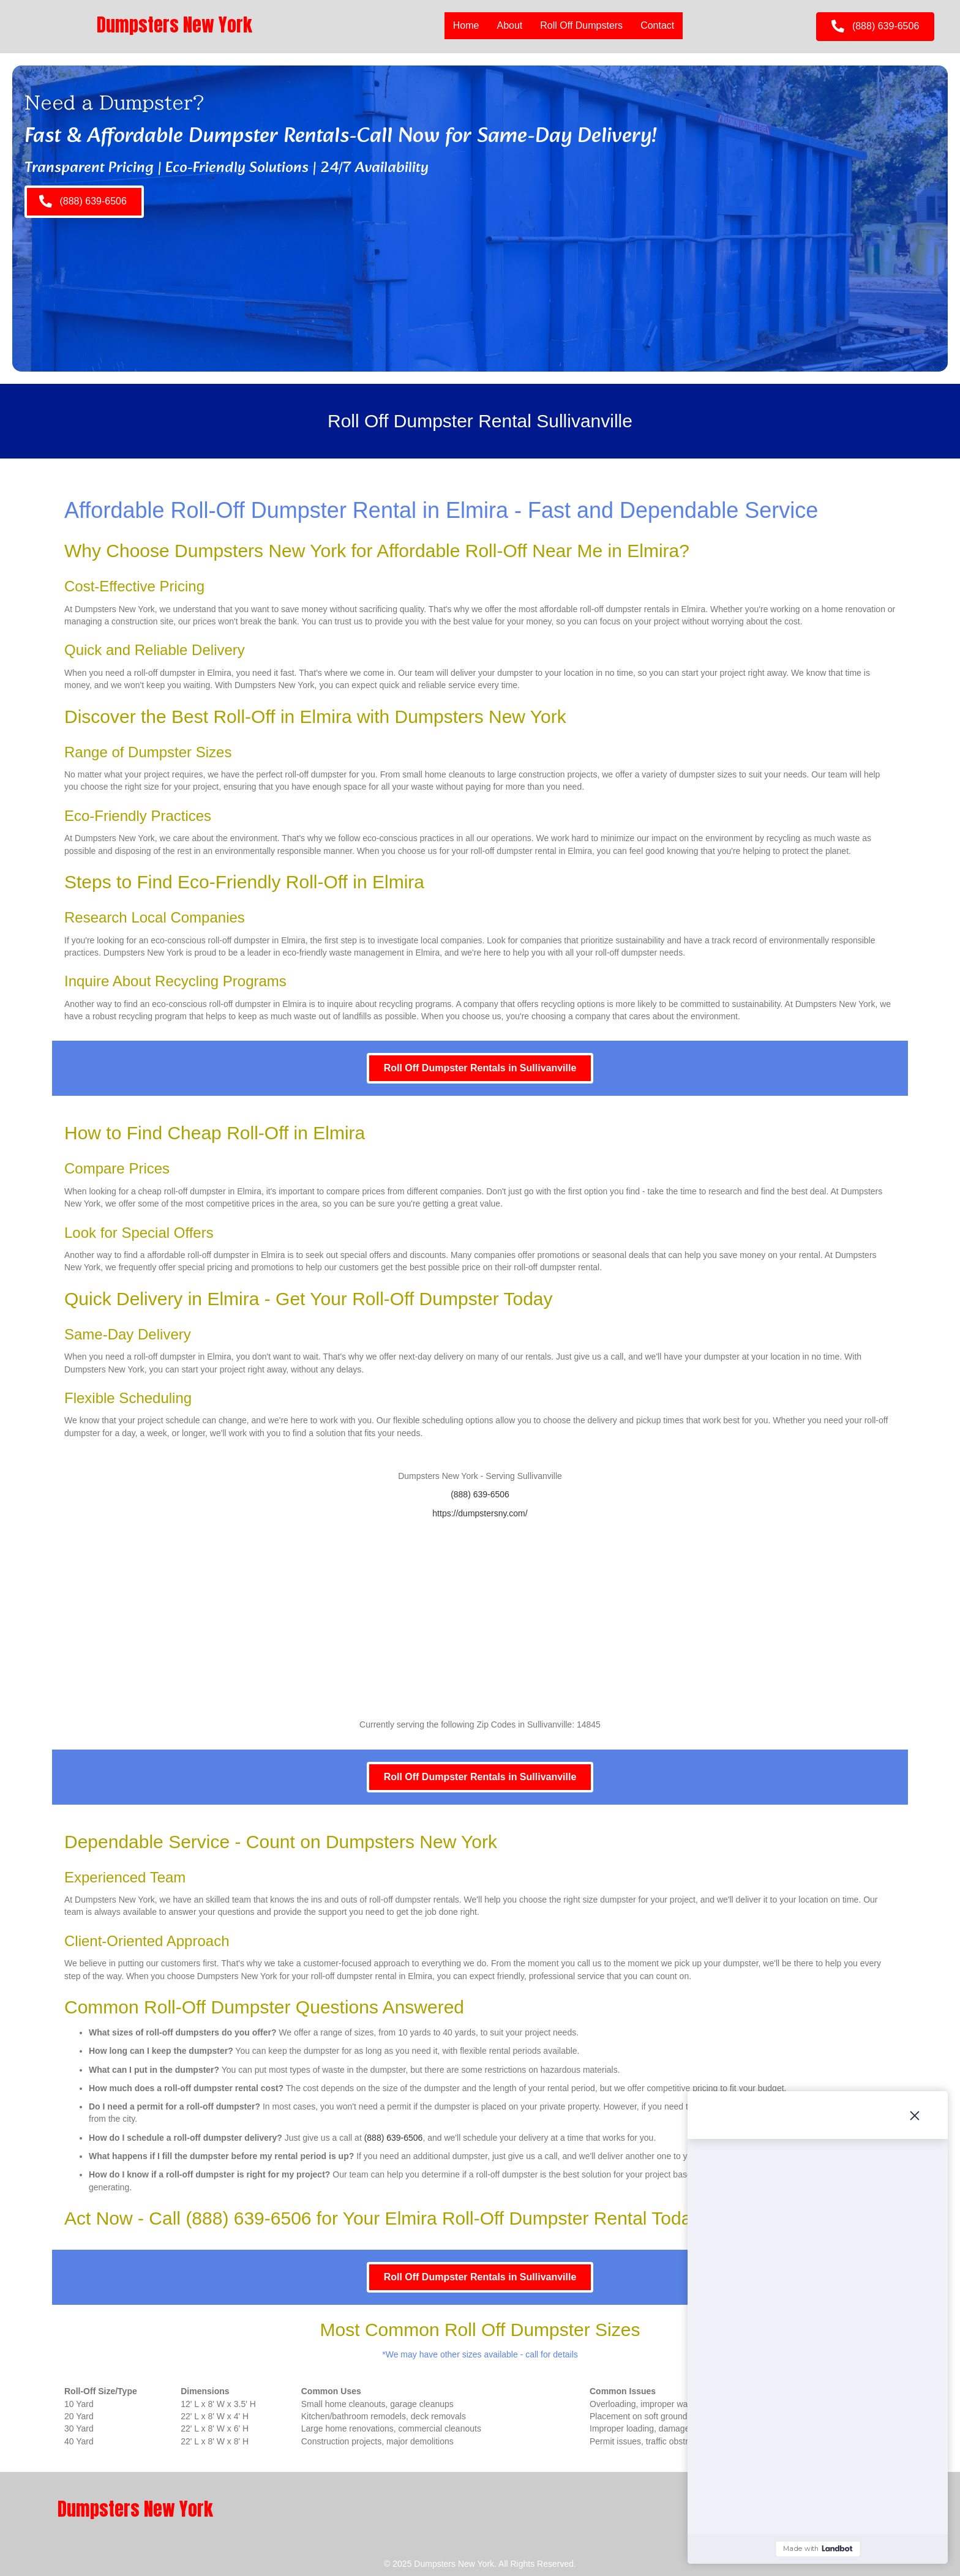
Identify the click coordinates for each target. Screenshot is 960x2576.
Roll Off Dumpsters (581, 25)
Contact (657, 25)
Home (466, 25)
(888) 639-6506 (480, 1494)
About (509, 25)
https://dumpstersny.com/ (479, 1513)
